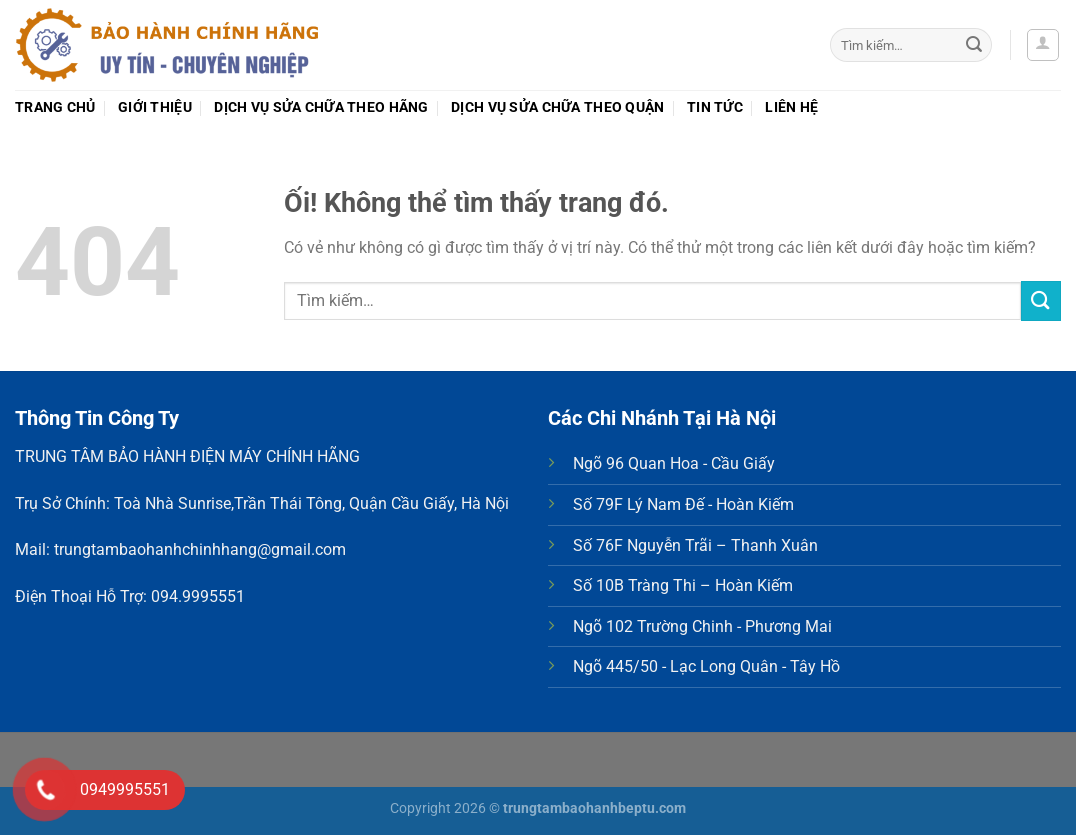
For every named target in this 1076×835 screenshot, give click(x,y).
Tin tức (715, 107)
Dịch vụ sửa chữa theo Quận (558, 107)
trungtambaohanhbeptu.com (594, 808)
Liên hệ (791, 107)
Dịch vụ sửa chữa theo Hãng (321, 107)
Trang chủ (55, 107)
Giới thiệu (155, 107)
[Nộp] (974, 45)
